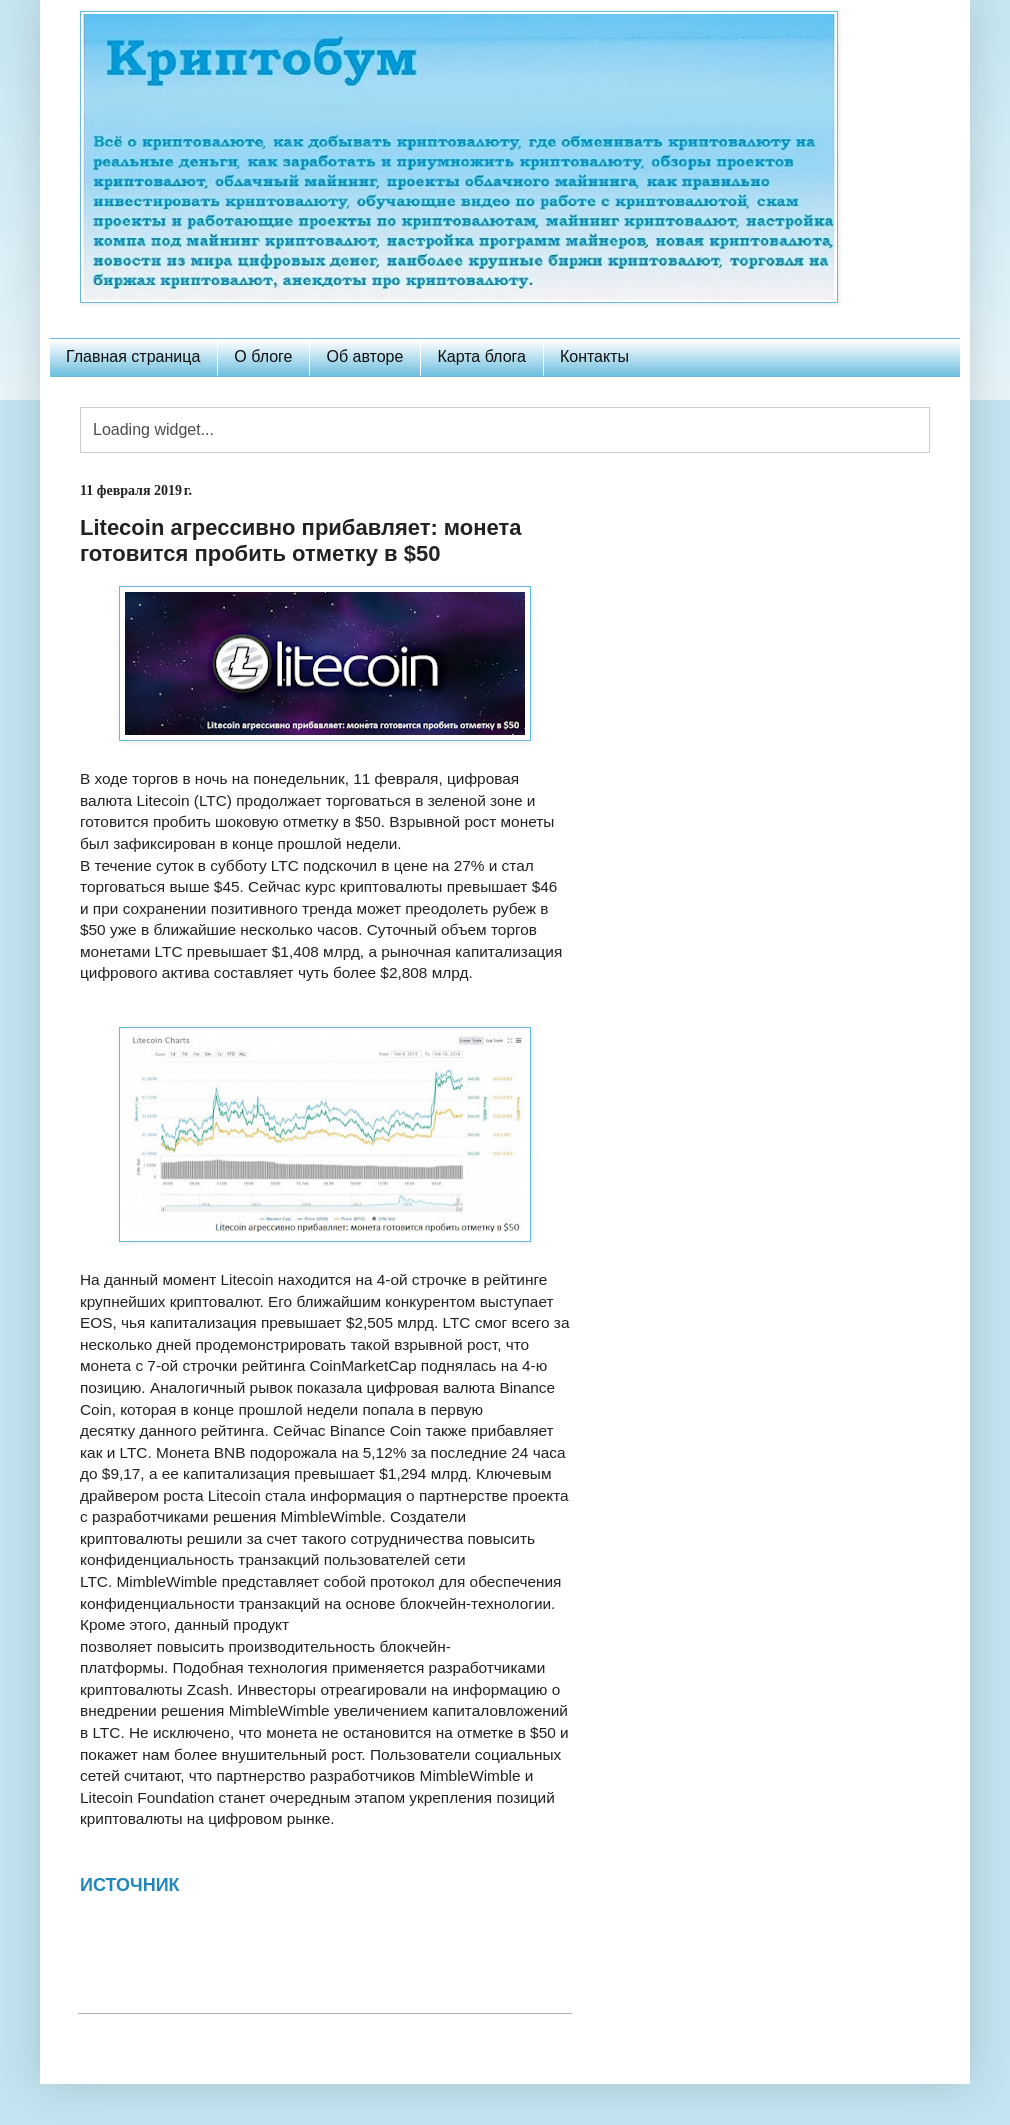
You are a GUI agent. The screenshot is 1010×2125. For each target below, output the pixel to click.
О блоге (263, 356)
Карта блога (481, 356)
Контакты (594, 356)
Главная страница (133, 356)
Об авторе (364, 356)
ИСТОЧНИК (130, 1885)
